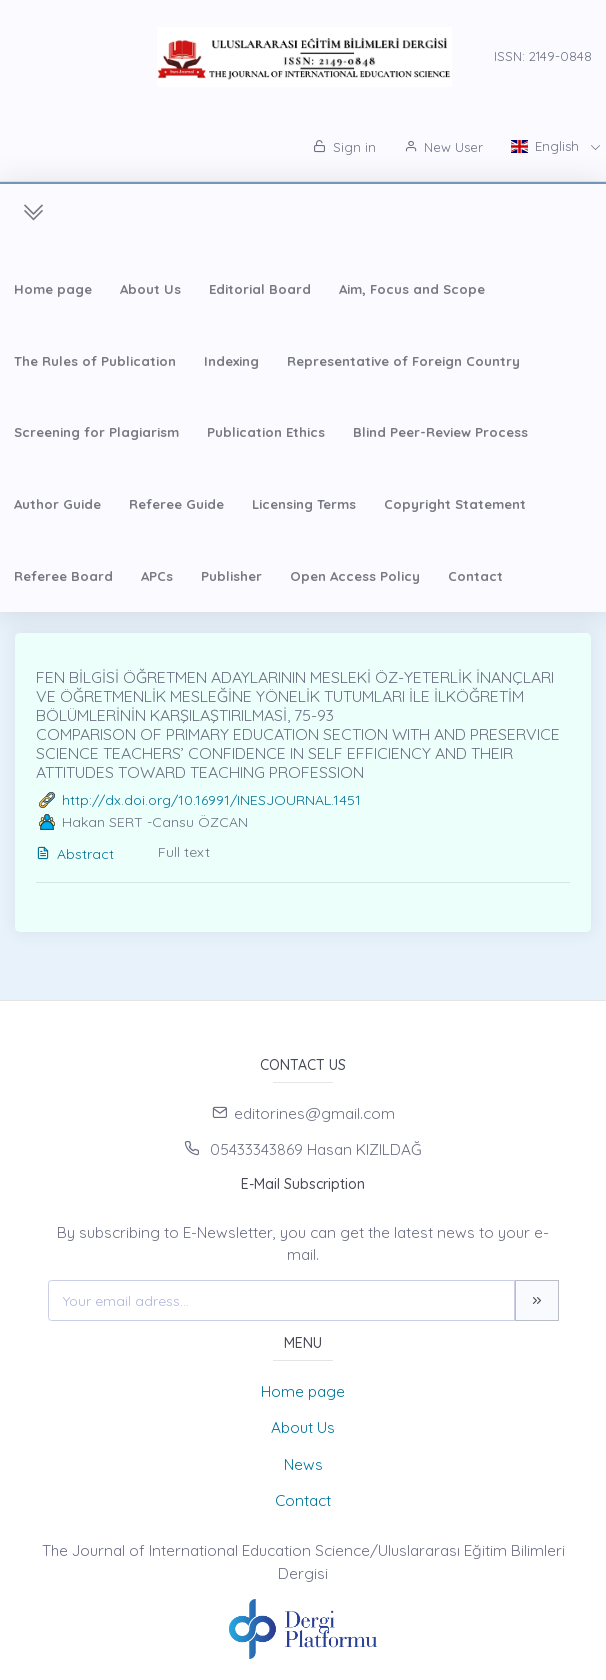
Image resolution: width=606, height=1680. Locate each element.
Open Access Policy (355, 576)
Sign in (344, 147)
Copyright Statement (455, 504)
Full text (184, 852)
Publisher (231, 576)
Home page (53, 289)
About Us (150, 289)
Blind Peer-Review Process (440, 432)
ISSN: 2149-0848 (543, 56)
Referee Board (63, 576)
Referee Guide (176, 504)
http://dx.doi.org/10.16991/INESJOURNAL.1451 (211, 800)
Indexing (231, 361)
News (303, 1464)
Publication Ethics (266, 432)
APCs (157, 576)
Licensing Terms (304, 504)
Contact (475, 576)
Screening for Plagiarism (96, 432)
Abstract (75, 854)
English (547, 146)
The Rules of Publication (95, 361)
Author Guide (57, 504)
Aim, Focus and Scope (412, 289)
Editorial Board (260, 289)
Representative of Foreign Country (403, 361)
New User (443, 147)
